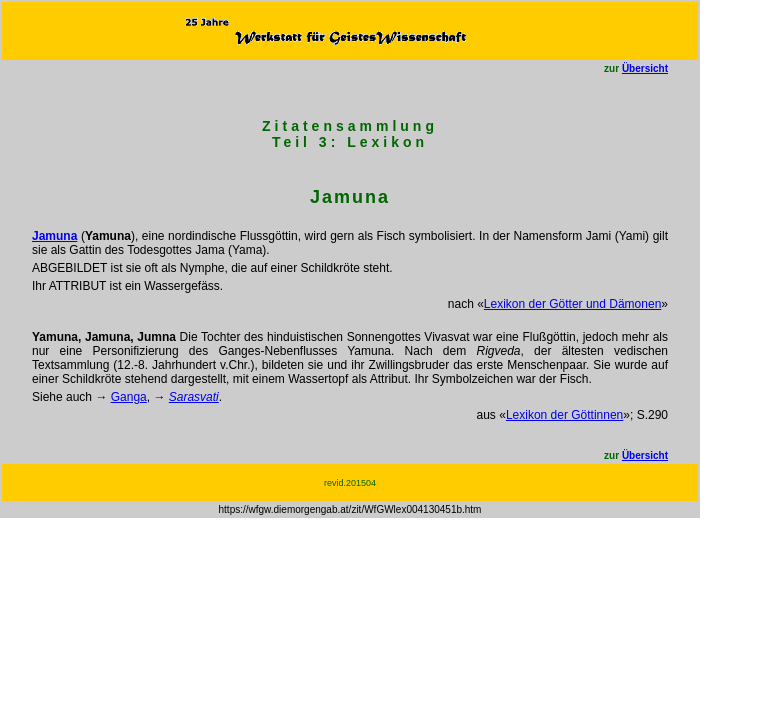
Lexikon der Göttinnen (564, 415)
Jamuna (54, 236)
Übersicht (645, 68)
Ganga (129, 397)
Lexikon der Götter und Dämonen (572, 304)
